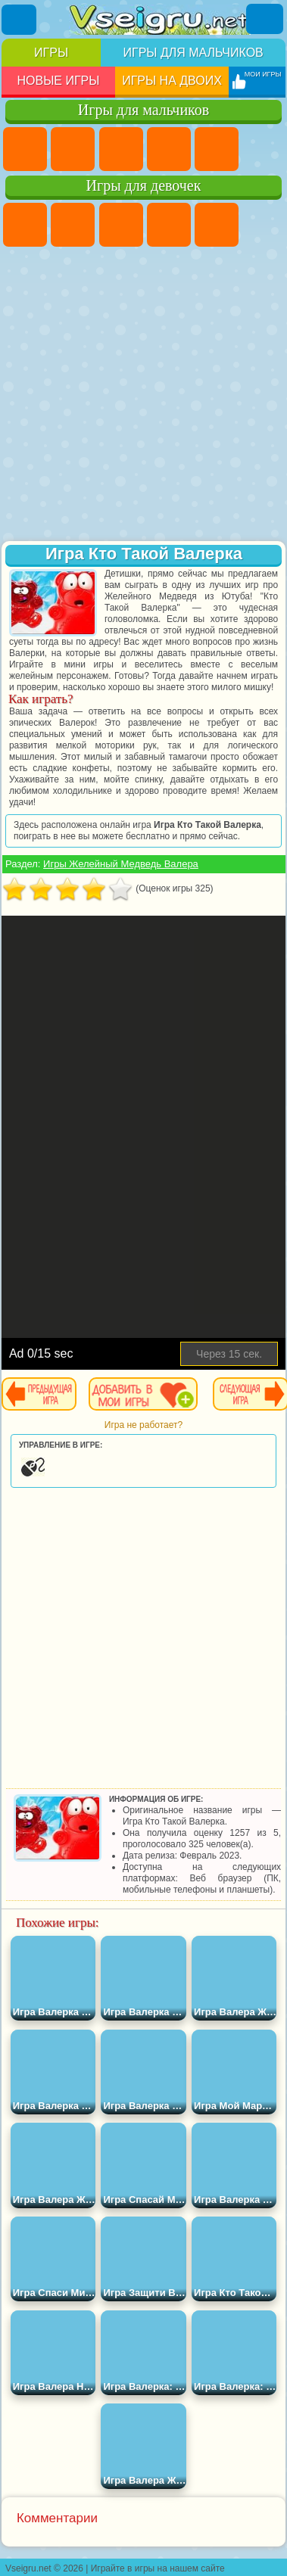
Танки (169, 149)
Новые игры (58, 80)
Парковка (25, 149)
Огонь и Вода (121, 225)
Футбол (73, 149)
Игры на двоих (172, 80)
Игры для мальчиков (193, 52)
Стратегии (121, 149)
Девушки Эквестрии (73, 225)
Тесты (217, 225)
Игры (51, 52)
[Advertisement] (142, 395)
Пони (25, 225)
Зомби (217, 149)
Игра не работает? (143, 1425)
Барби (169, 225)
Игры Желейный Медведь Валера (120, 864)
